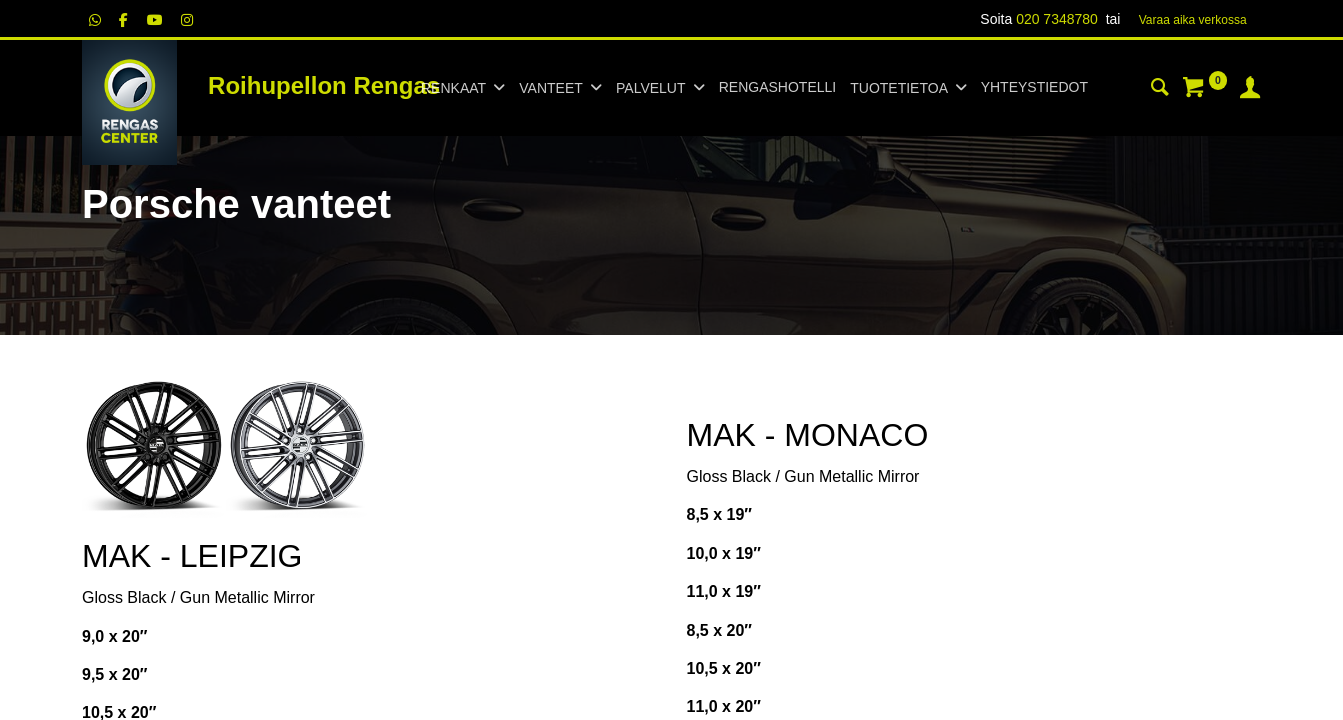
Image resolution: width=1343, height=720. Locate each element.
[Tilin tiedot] (1250, 90)
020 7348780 (1057, 19)
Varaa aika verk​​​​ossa (1193, 20)
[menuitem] (777, 88)
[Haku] (1160, 90)
